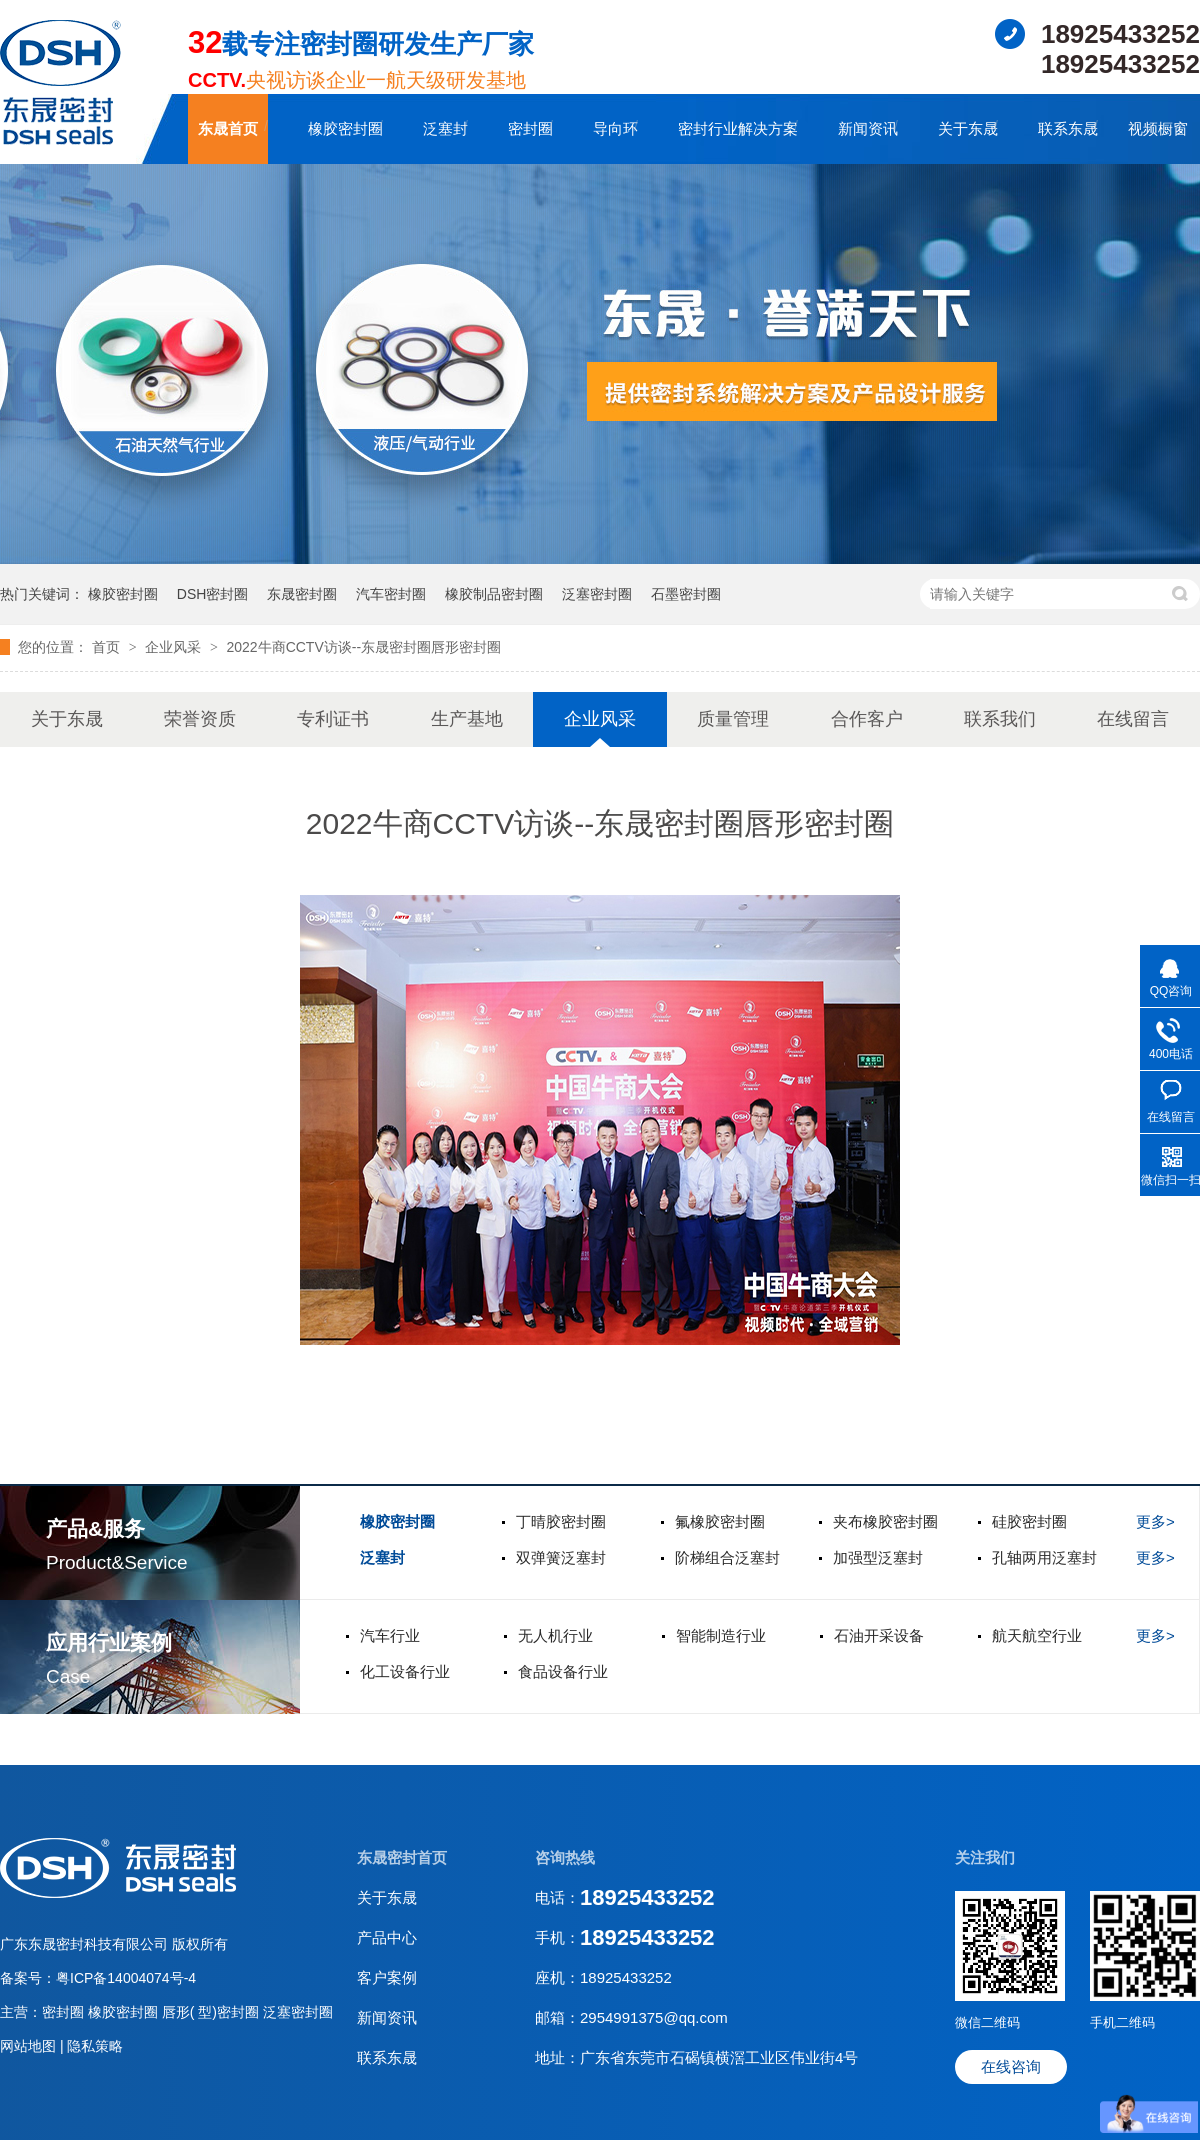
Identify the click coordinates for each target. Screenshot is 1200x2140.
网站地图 (30, 2046)
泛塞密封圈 (597, 594)
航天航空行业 (1037, 1635)
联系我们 (1000, 719)
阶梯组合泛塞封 (727, 1557)
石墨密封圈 (686, 594)
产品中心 (387, 1937)
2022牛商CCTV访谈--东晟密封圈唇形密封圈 (363, 647)
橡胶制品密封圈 (494, 594)
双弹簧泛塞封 (561, 1557)
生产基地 (467, 719)
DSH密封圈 (213, 594)
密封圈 (530, 128)
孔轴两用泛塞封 (1044, 1557)
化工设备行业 (405, 1671)
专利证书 (333, 719)
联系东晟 (1068, 128)
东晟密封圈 (302, 594)
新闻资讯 (868, 128)
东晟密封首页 (402, 1857)
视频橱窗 (1158, 128)
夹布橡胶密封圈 (885, 1521)
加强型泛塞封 (878, 1557)
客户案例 (387, 1977)
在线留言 (1133, 719)
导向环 (615, 128)
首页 (108, 647)
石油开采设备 (879, 1635)
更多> (1155, 1521)
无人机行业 (555, 1635)
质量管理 (733, 719)
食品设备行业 (563, 1671)
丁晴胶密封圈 (561, 1521)
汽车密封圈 (391, 594)
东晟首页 (228, 128)
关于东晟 (968, 128)
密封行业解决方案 (738, 128)
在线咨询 (1011, 2066)
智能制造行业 (721, 1635)
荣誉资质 (200, 719)
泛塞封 (445, 128)
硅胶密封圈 (1029, 1521)
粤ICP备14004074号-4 (126, 1978)
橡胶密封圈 (345, 128)
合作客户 (867, 719)
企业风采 (175, 647)
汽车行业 (390, 1635)
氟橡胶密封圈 (720, 1521)
